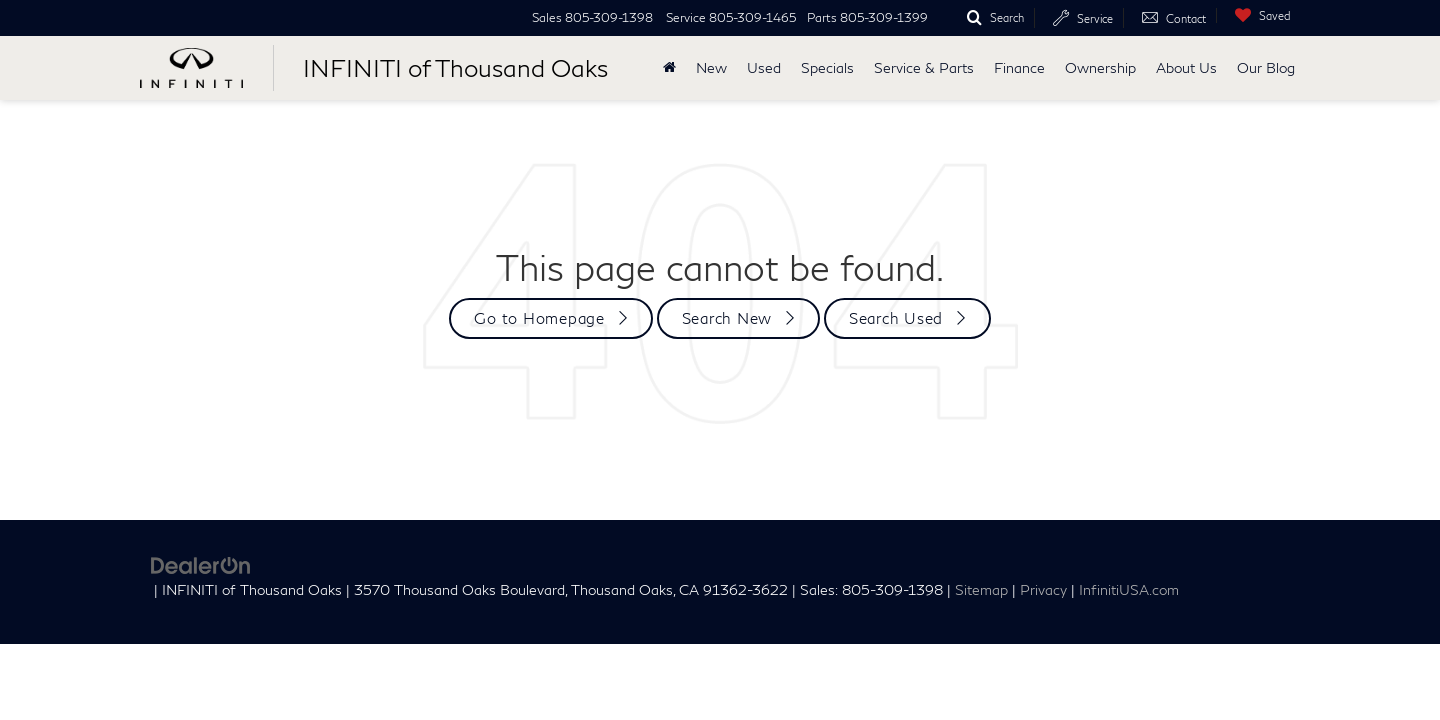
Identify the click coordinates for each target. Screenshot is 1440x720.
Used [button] (764, 67)
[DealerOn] (201, 563)
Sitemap (981, 590)
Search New (727, 318)
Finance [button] (1019, 67)
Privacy (1043, 590)
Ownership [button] (1100, 67)
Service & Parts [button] (924, 67)
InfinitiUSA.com (1129, 590)
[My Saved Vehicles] (1258, 15)
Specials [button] (827, 67)
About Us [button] (1186, 67)
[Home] (669, 68)
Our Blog (1266, 67)
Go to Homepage (539, 318)
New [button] (711, 67)
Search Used (896, 318)
